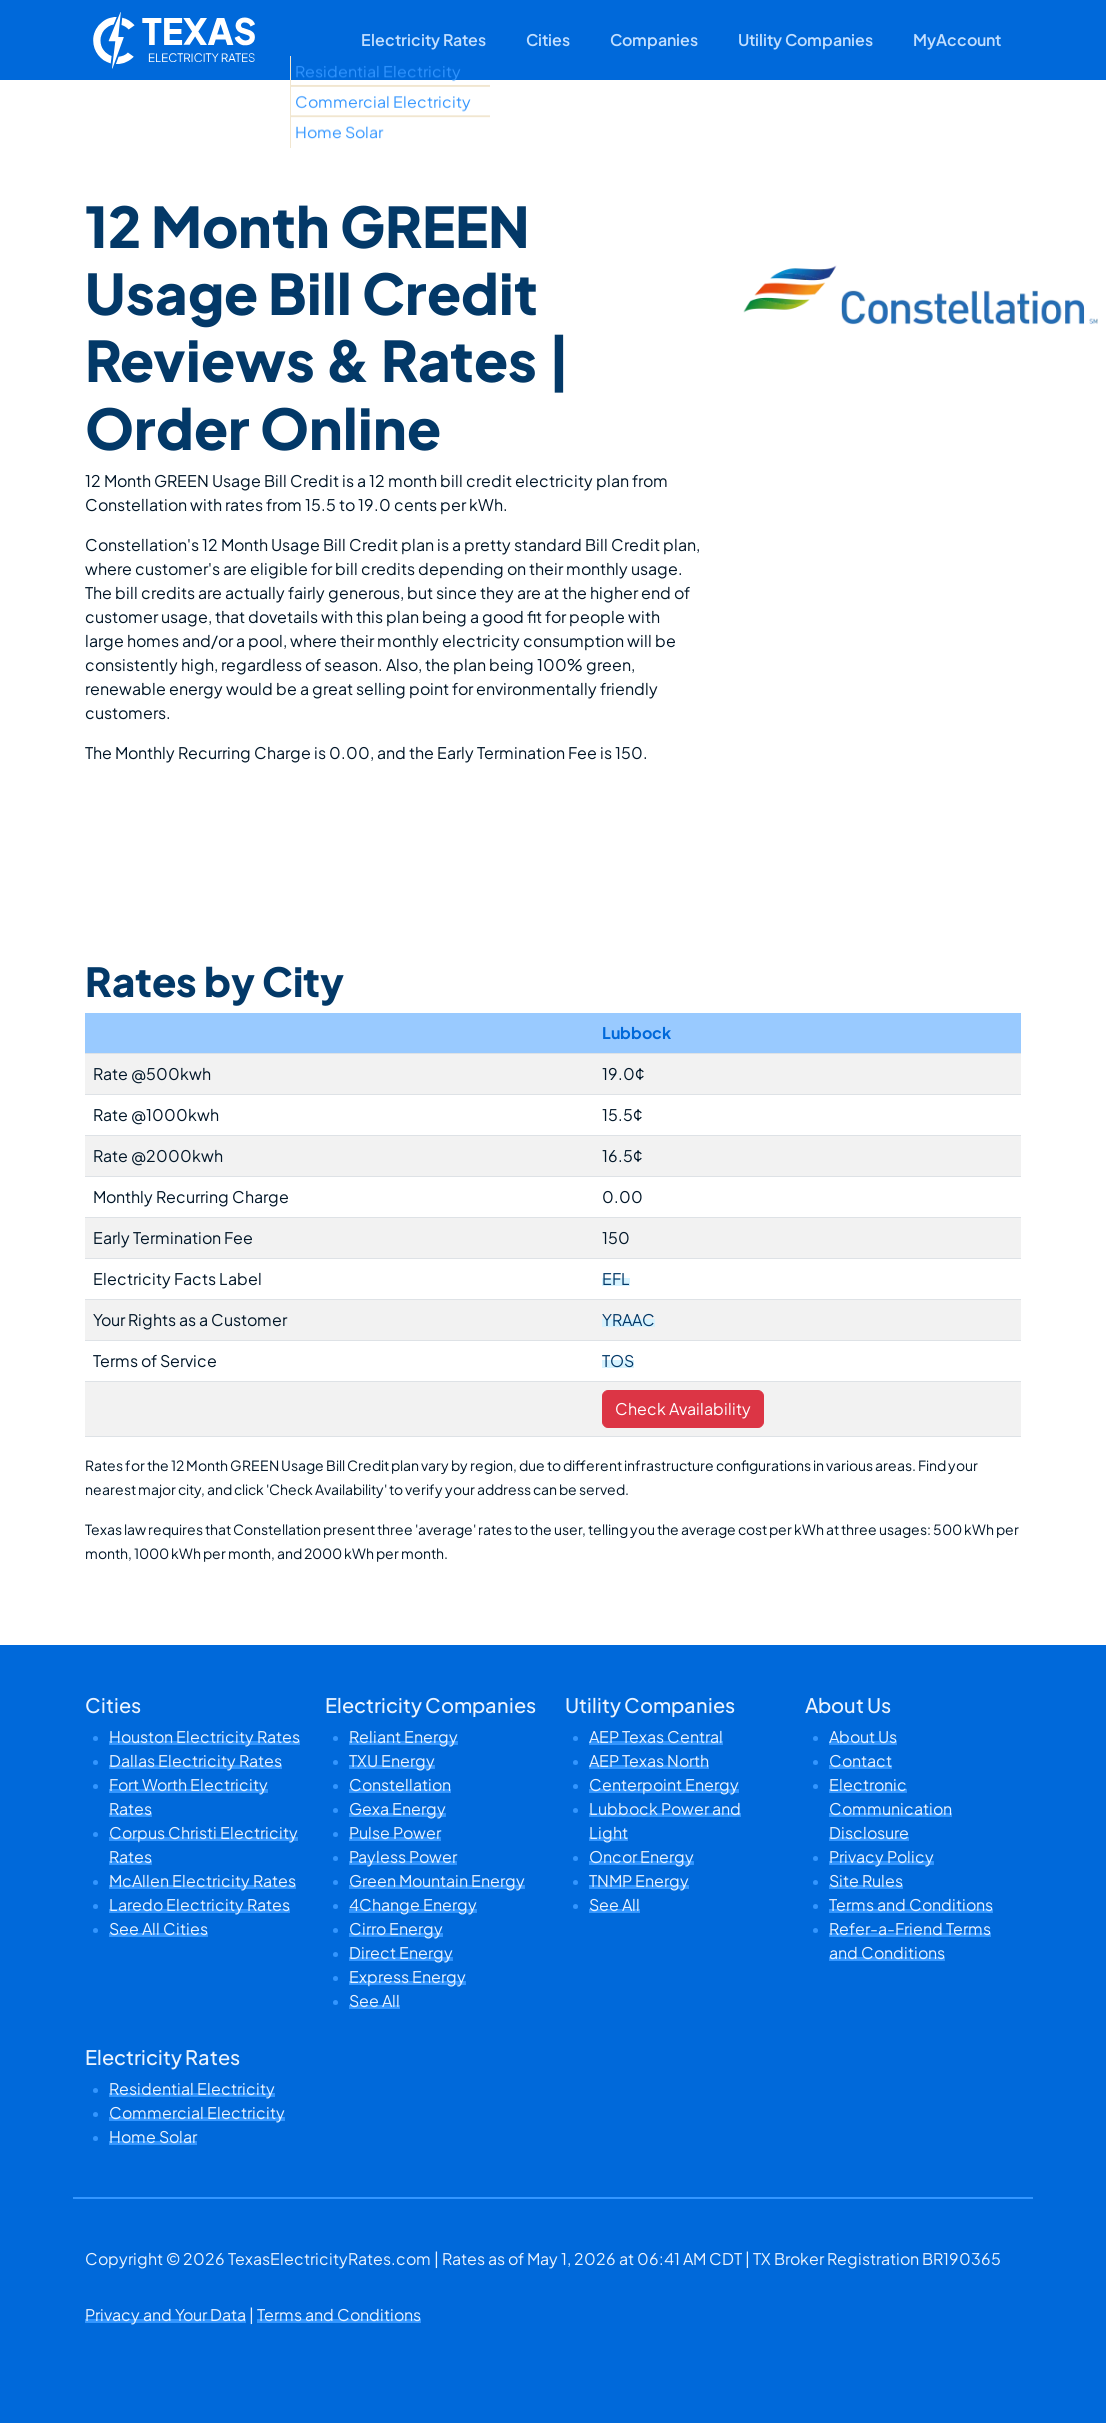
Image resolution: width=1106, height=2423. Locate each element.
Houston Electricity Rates (204, 1736)
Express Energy (407, 1976)
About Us (863, 1736)
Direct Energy (401, 1952)
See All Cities (158, 1928)
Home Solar (153, 2136)
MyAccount (957, 39)
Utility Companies (805, 39)
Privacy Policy (881, 1856)
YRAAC (628, 1319)
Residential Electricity (192, 2088)
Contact (860, 1760)
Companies (654, 39)
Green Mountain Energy (437, 1880)
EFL (616, 1278)
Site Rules (866, 1880)
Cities (548, 39)
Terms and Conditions (911, 1904)
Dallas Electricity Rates (195, 1760)
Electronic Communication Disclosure (890, 1808)
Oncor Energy (641, 1856)
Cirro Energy (396, 1928)
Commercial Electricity (197, 2112)
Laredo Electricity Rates (199, 1904)
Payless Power (403, 1856)
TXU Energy (392, 1760)
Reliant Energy (403, 1736)
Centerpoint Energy (664, 1784)
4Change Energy (413, 1904)
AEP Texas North (649, 1760)
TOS (618, 1360)
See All (374, 2000)
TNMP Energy (639, 1880)
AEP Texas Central (656, 1736)
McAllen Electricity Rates (202, 1880)
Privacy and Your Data (165, 2314)
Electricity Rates (423, 39)
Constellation (400, 1784)
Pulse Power (395, 1832)
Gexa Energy (397, 1808)
